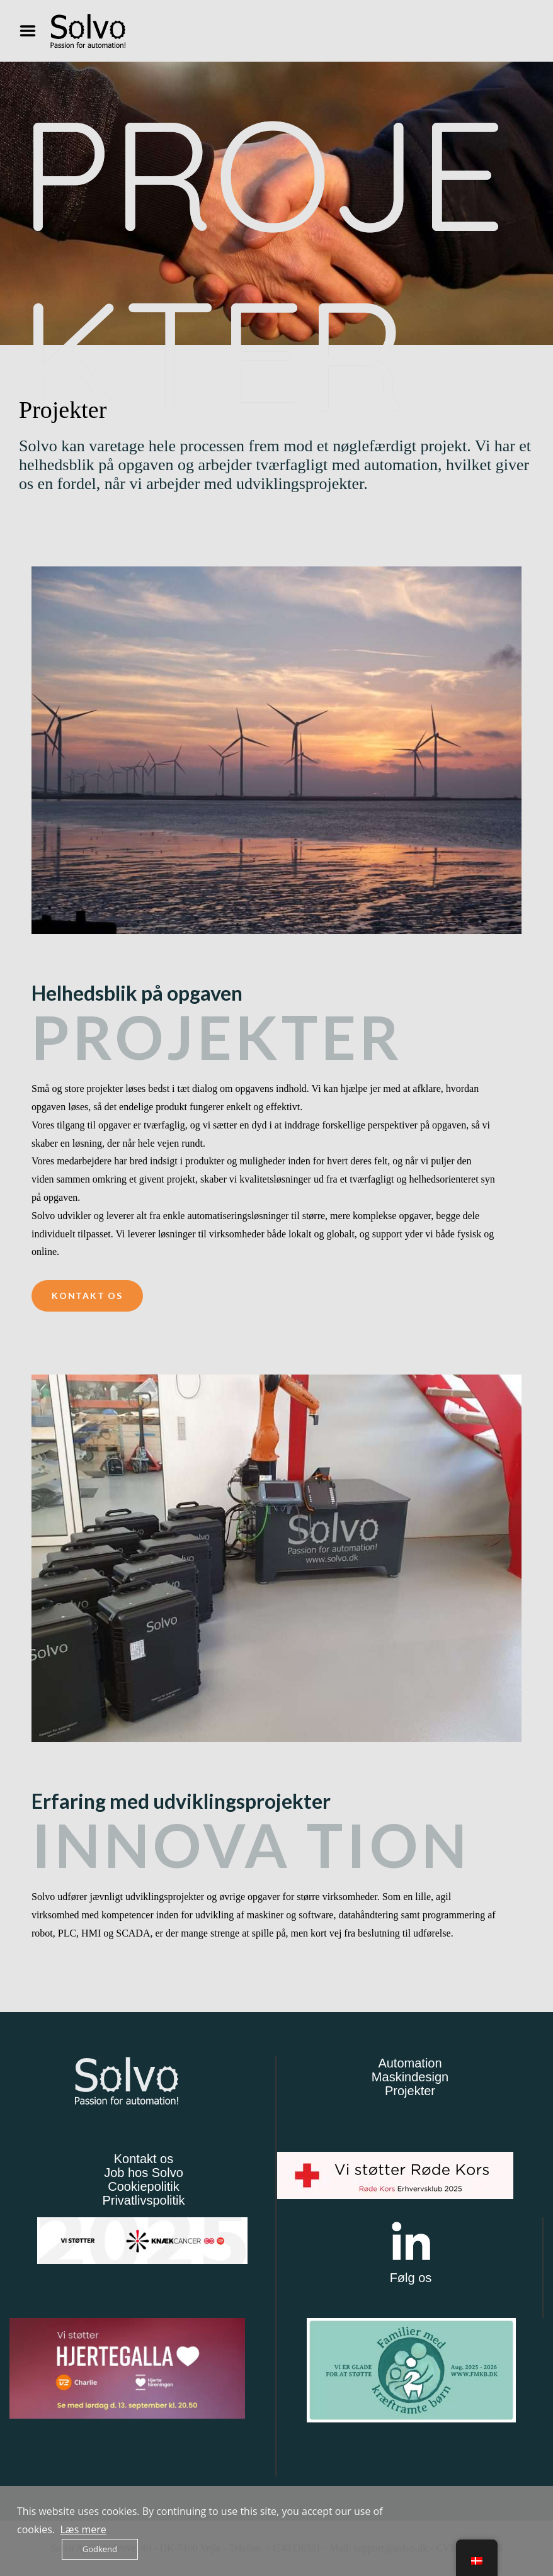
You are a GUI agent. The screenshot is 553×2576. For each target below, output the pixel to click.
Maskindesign (410, 2077)
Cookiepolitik (143, 2186)
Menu (32, 31)
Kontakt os (144, 2159)
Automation (410, 2063)
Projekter (410, 2091)
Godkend (100, 2549)
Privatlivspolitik (143, 2200)
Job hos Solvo (143, 2172)
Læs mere (83, 2529)
